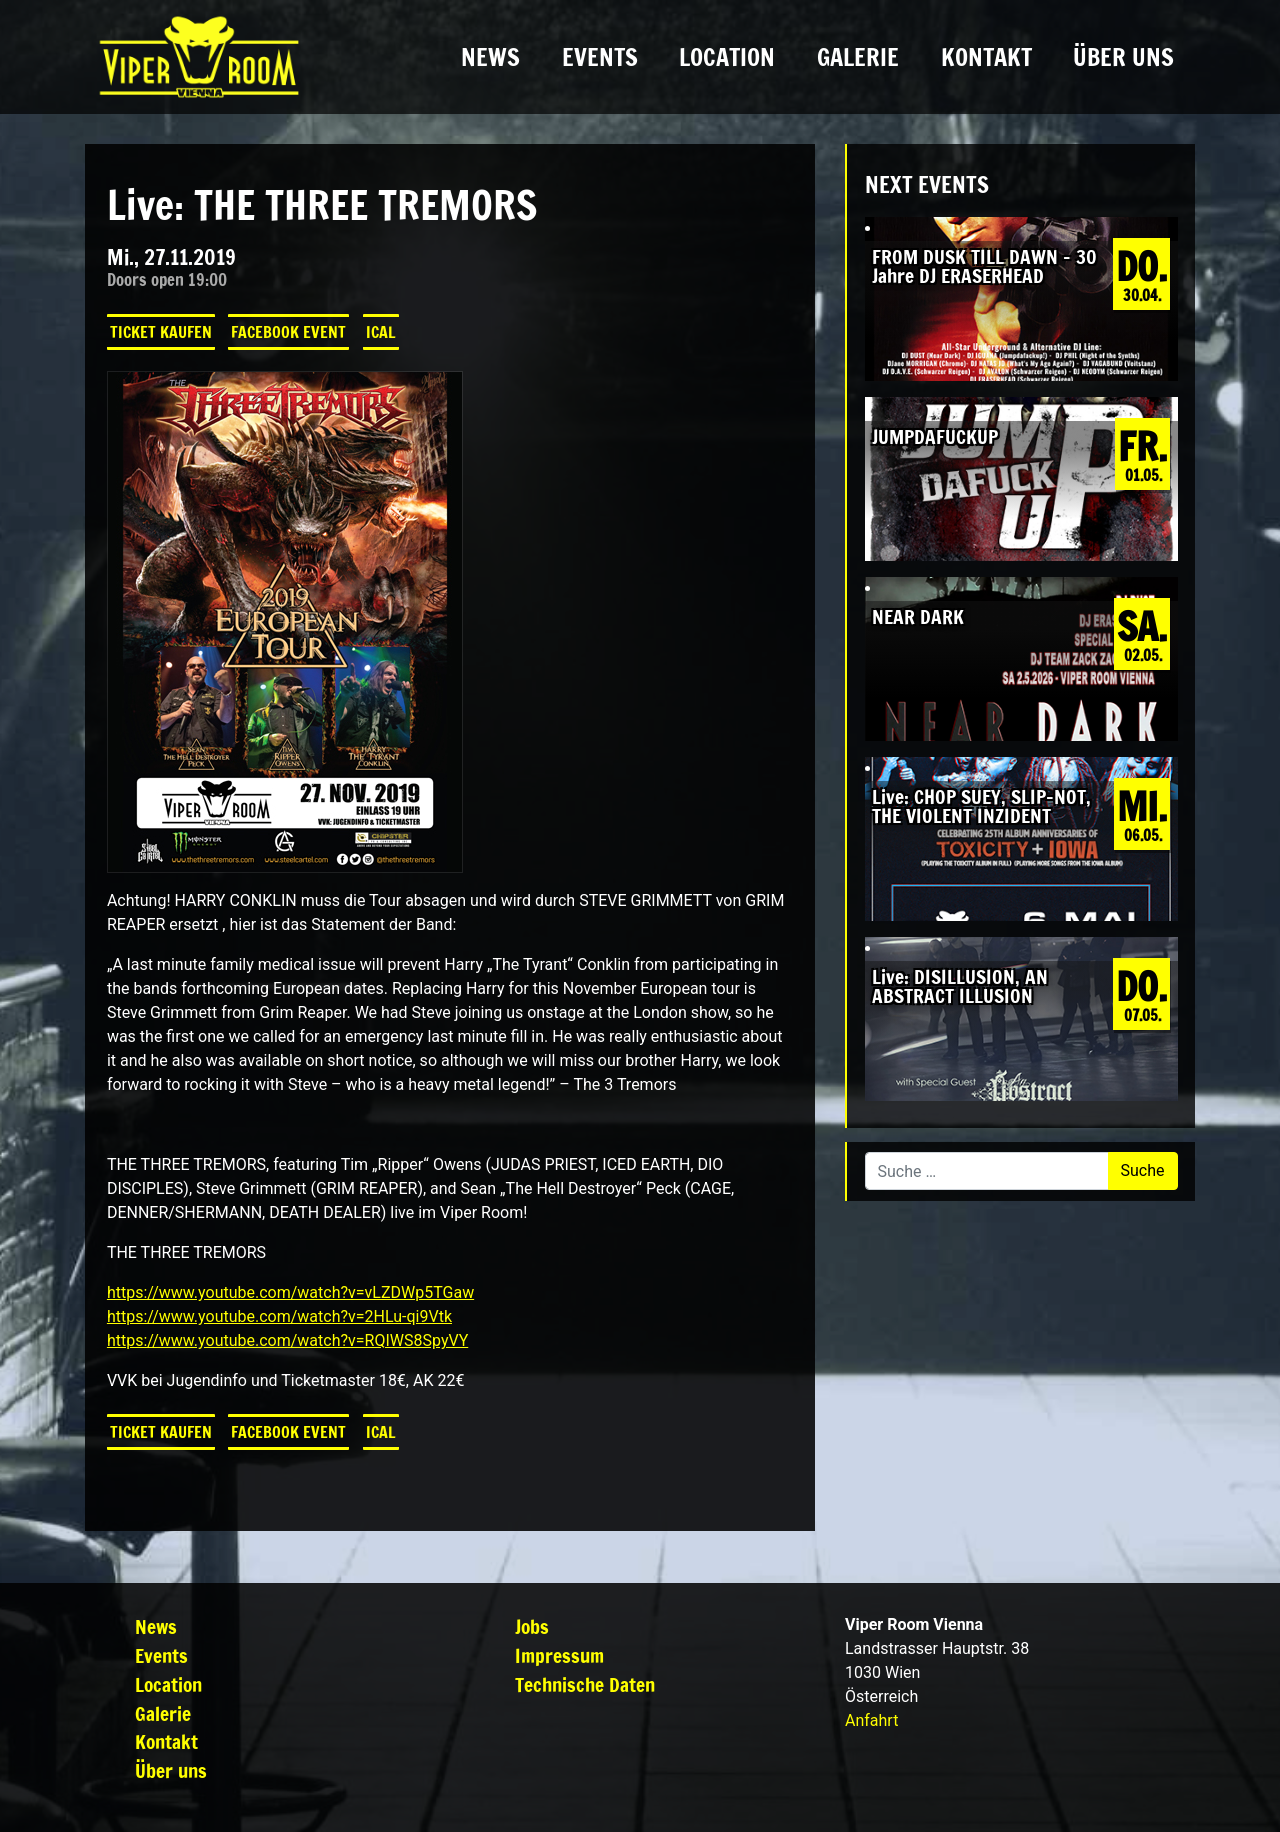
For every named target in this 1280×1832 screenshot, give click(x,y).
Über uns (1123, 57)
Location (727, 57)
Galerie (858, 57)
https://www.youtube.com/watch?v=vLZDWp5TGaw (290, 1292)
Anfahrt (871, 1720)
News (490, 57)
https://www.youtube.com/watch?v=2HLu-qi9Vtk (279, 1316)
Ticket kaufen (161, 332)
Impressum (559, 1655)
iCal (381, 332)
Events (600, 57)
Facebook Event (288, 332)
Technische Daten (585, 1684)
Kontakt (986, 57)
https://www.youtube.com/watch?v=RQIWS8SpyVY (287, 1340)
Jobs (532, 1626)
